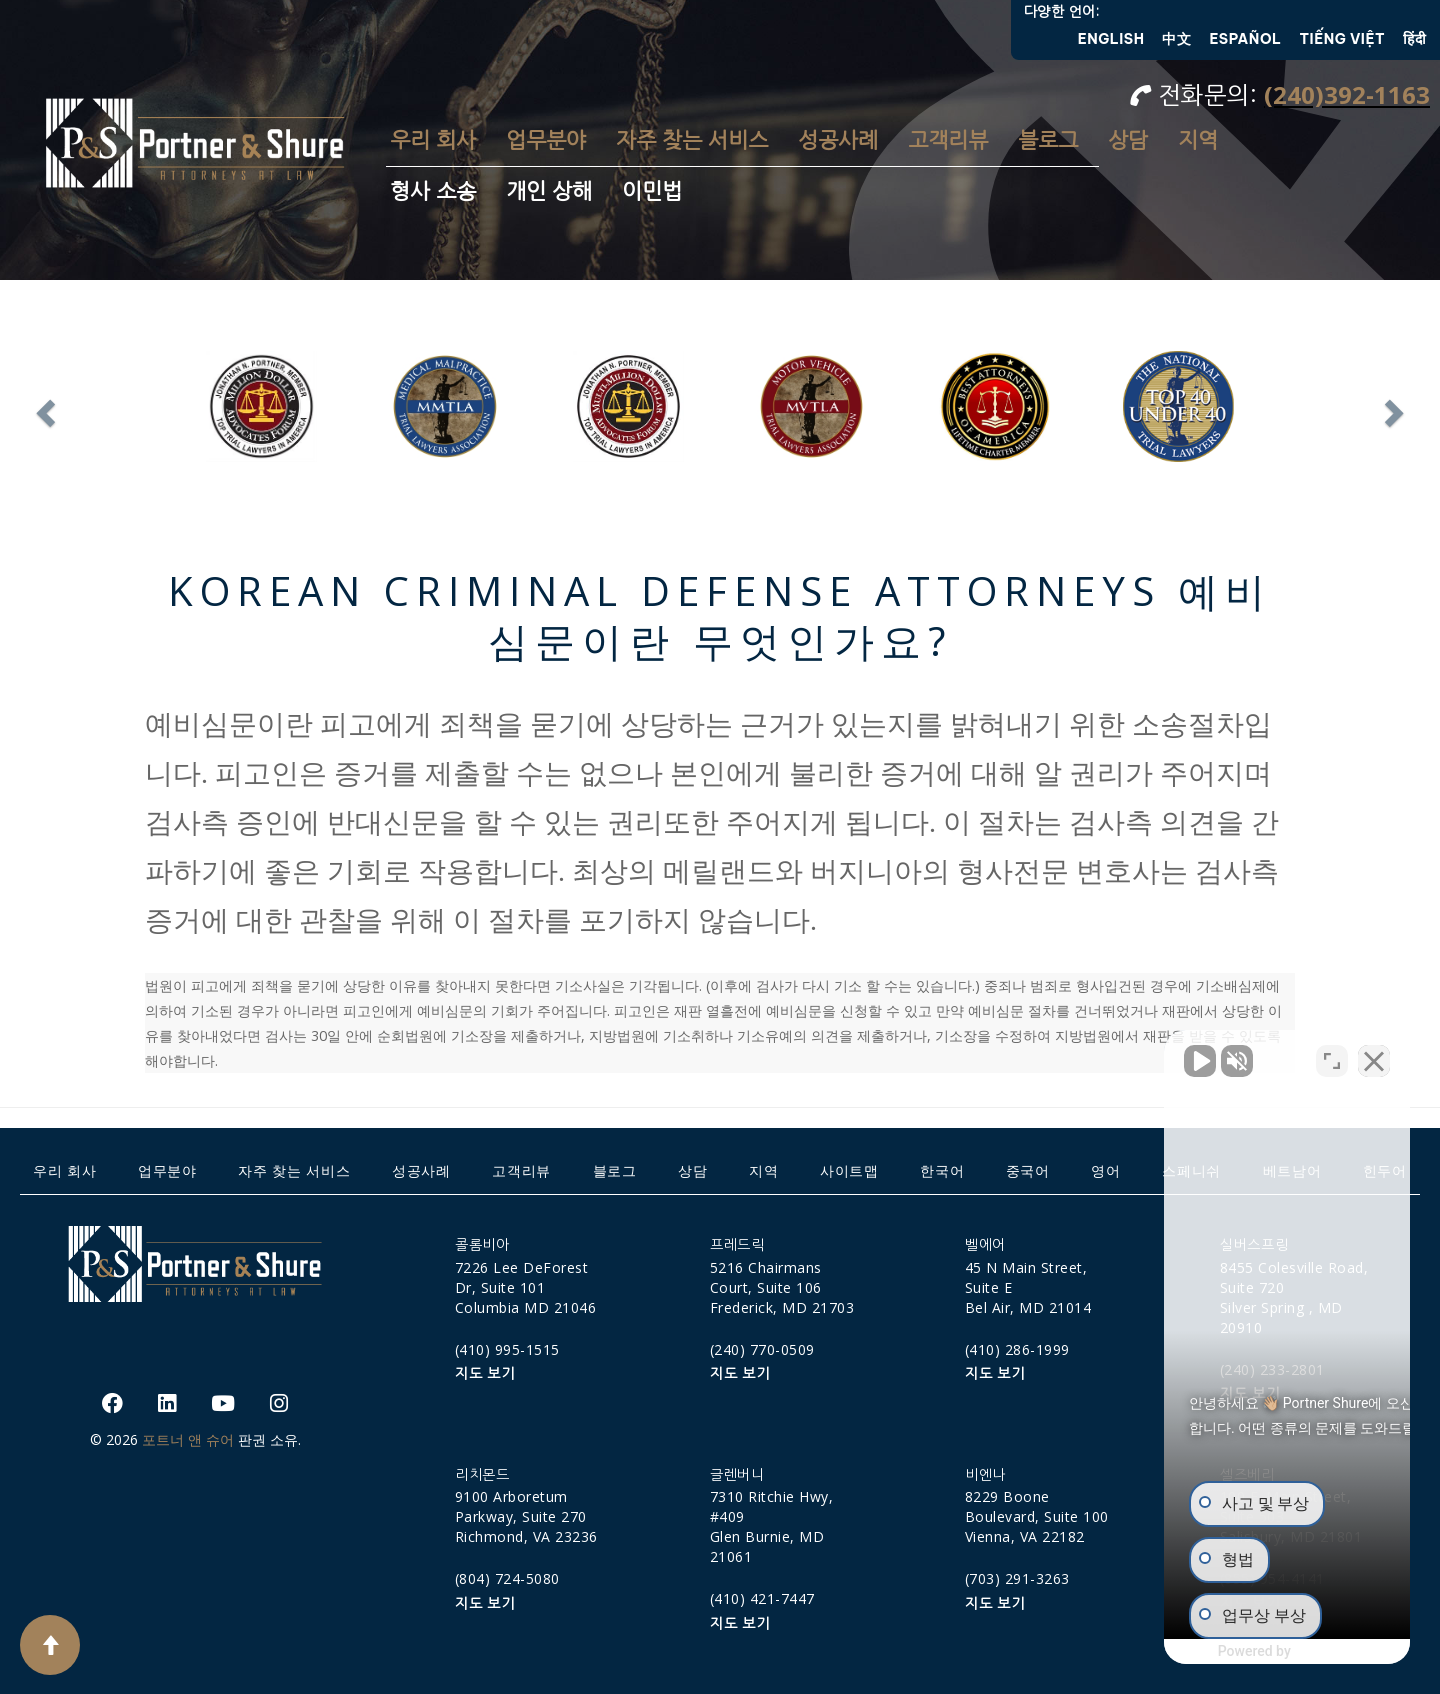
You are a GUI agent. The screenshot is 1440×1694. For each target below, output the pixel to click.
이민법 (652, 191)
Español (1245, 39)
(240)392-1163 (1347, 94)
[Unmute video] (1086, 1055)
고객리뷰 (948, 140)
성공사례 (838, 140)
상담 (1128, 140)
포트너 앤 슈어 (188, 1439)
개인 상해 (549, 191)
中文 (1176, 39)
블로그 (1048, 140)
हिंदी (1414, 39)
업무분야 (546, 140)
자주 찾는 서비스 (692, 140)
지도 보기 (485, 1374)
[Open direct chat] (1332, 1055)
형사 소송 (433, 191)
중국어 (1028, 1170)
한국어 (942, 1170)
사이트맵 (849, 1170)
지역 (1198, 140)
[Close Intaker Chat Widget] (1374, 1055)
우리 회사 (433, 140)
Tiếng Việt (1343, 39)
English (1111, 39)
